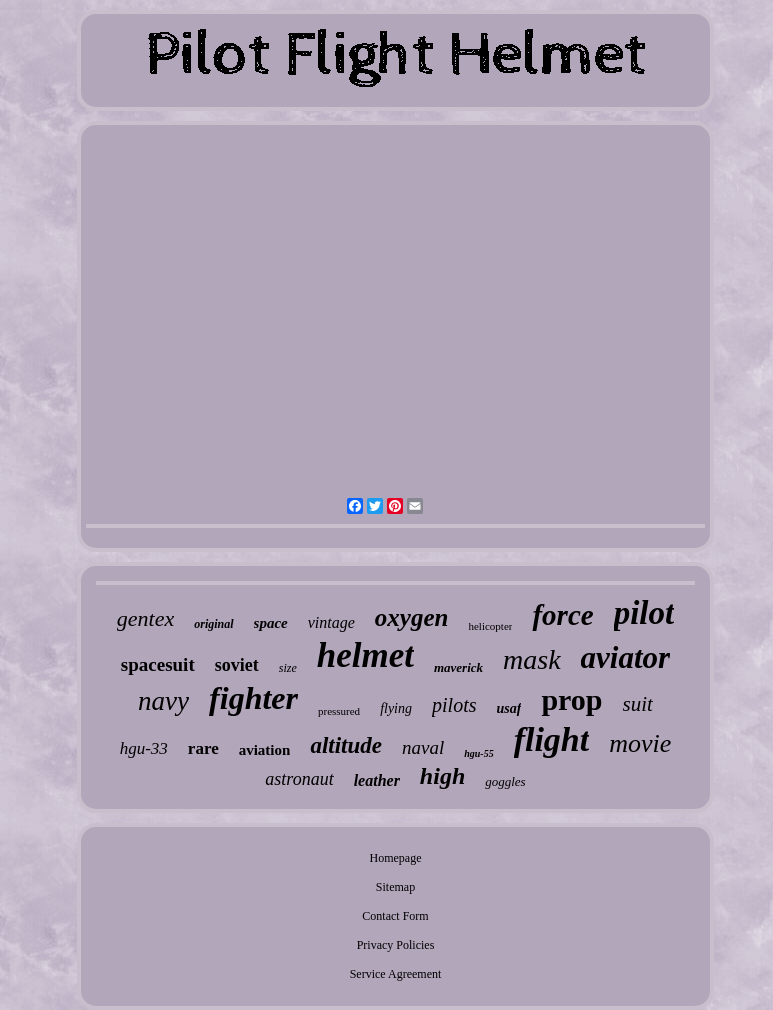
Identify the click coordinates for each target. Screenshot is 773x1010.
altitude (346, 745)
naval (423, 747)
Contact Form (395, 916)
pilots (454, 705)
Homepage (396, 858)
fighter (253, 698)
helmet (365, 655)
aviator (626, 657)
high (442, 776)
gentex (145, 618)
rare (203, 748)
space (271, 623)
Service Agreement (396, 974)
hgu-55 (478, 753)
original (213, 624)
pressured (339, 711)
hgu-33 (144, 748)
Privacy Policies (396, 945)
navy (163, 701)
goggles (505, 781)
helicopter (490, 626)
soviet (237, 665)
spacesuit (158, 664)
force (562, 615)
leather (377, 780)
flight (552, 739)
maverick (458, 667)
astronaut (299, 779)
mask (532, 659)
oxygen (412, 617)
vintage (331, 622)
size (288, 668)
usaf (508, 708)
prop (571, 699)
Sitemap (395, 887)
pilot (644, 613)
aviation (265, 750)
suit (638, 704)
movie (640, 743)
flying (396, 708)
